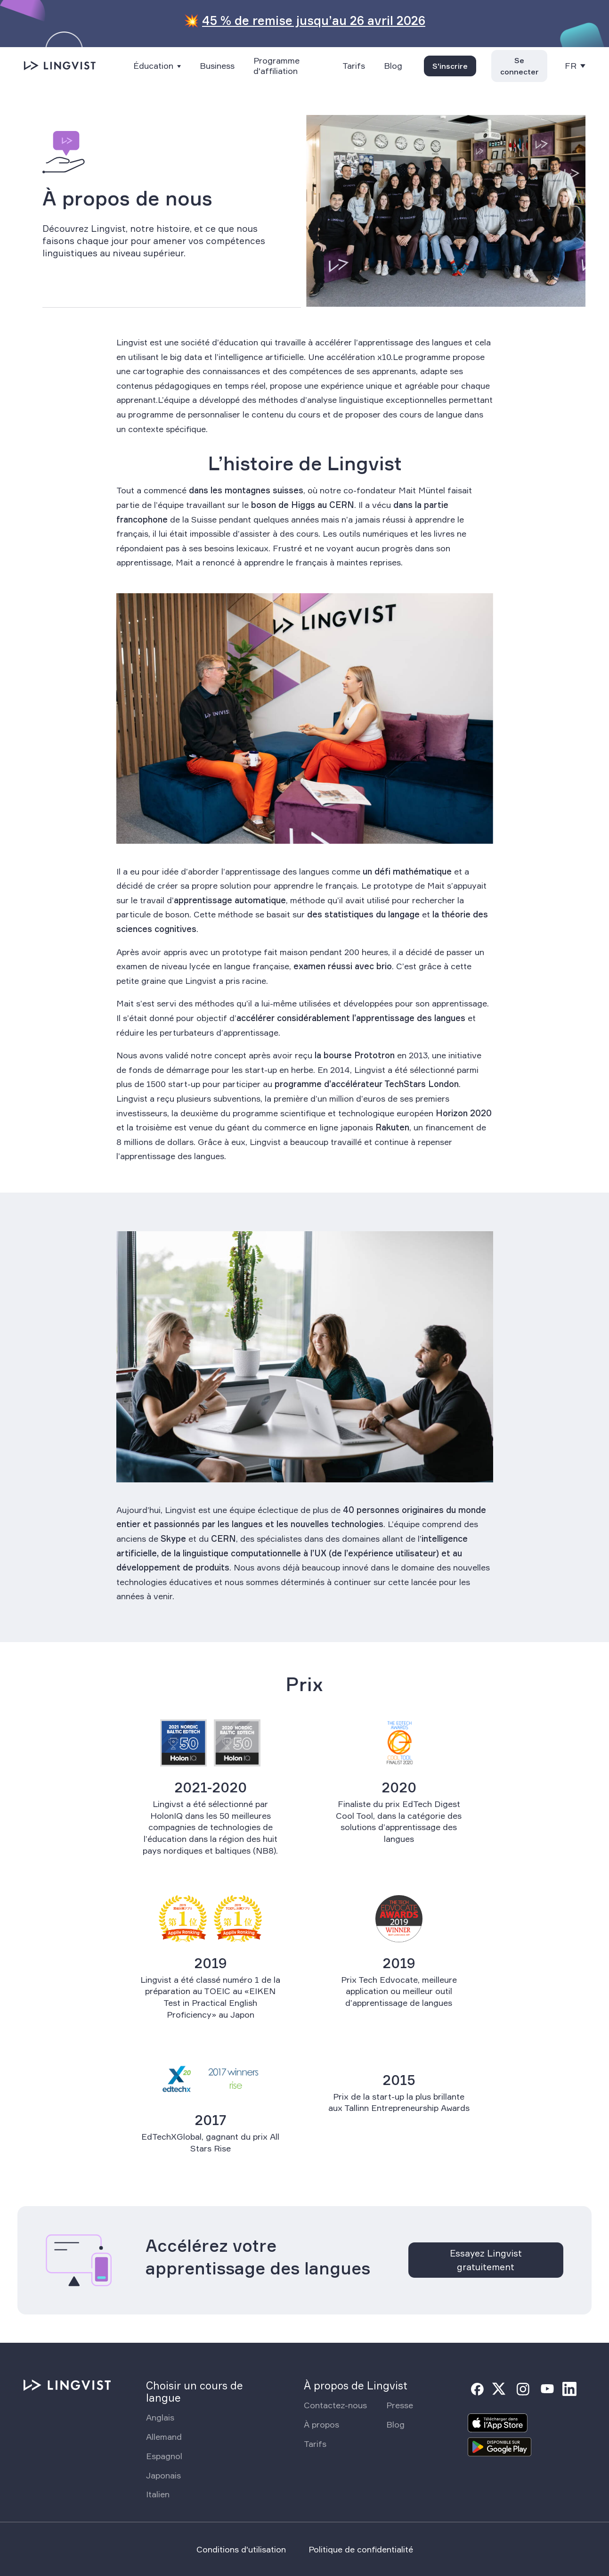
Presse (399, 2405)
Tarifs (353, 66)
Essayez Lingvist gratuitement (486, 2260)
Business (217, 66)
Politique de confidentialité (361, 2549)
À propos (321, 2424)
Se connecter (519, 66)
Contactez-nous (335, 2405)
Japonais (163, 2475)
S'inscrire (450, 66)
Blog (393, 66)
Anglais (160, 2417)
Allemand (164, 2436)
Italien (158, 2494)
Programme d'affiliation (276, 66)
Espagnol (164, 2456)
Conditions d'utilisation (241, 2549)
